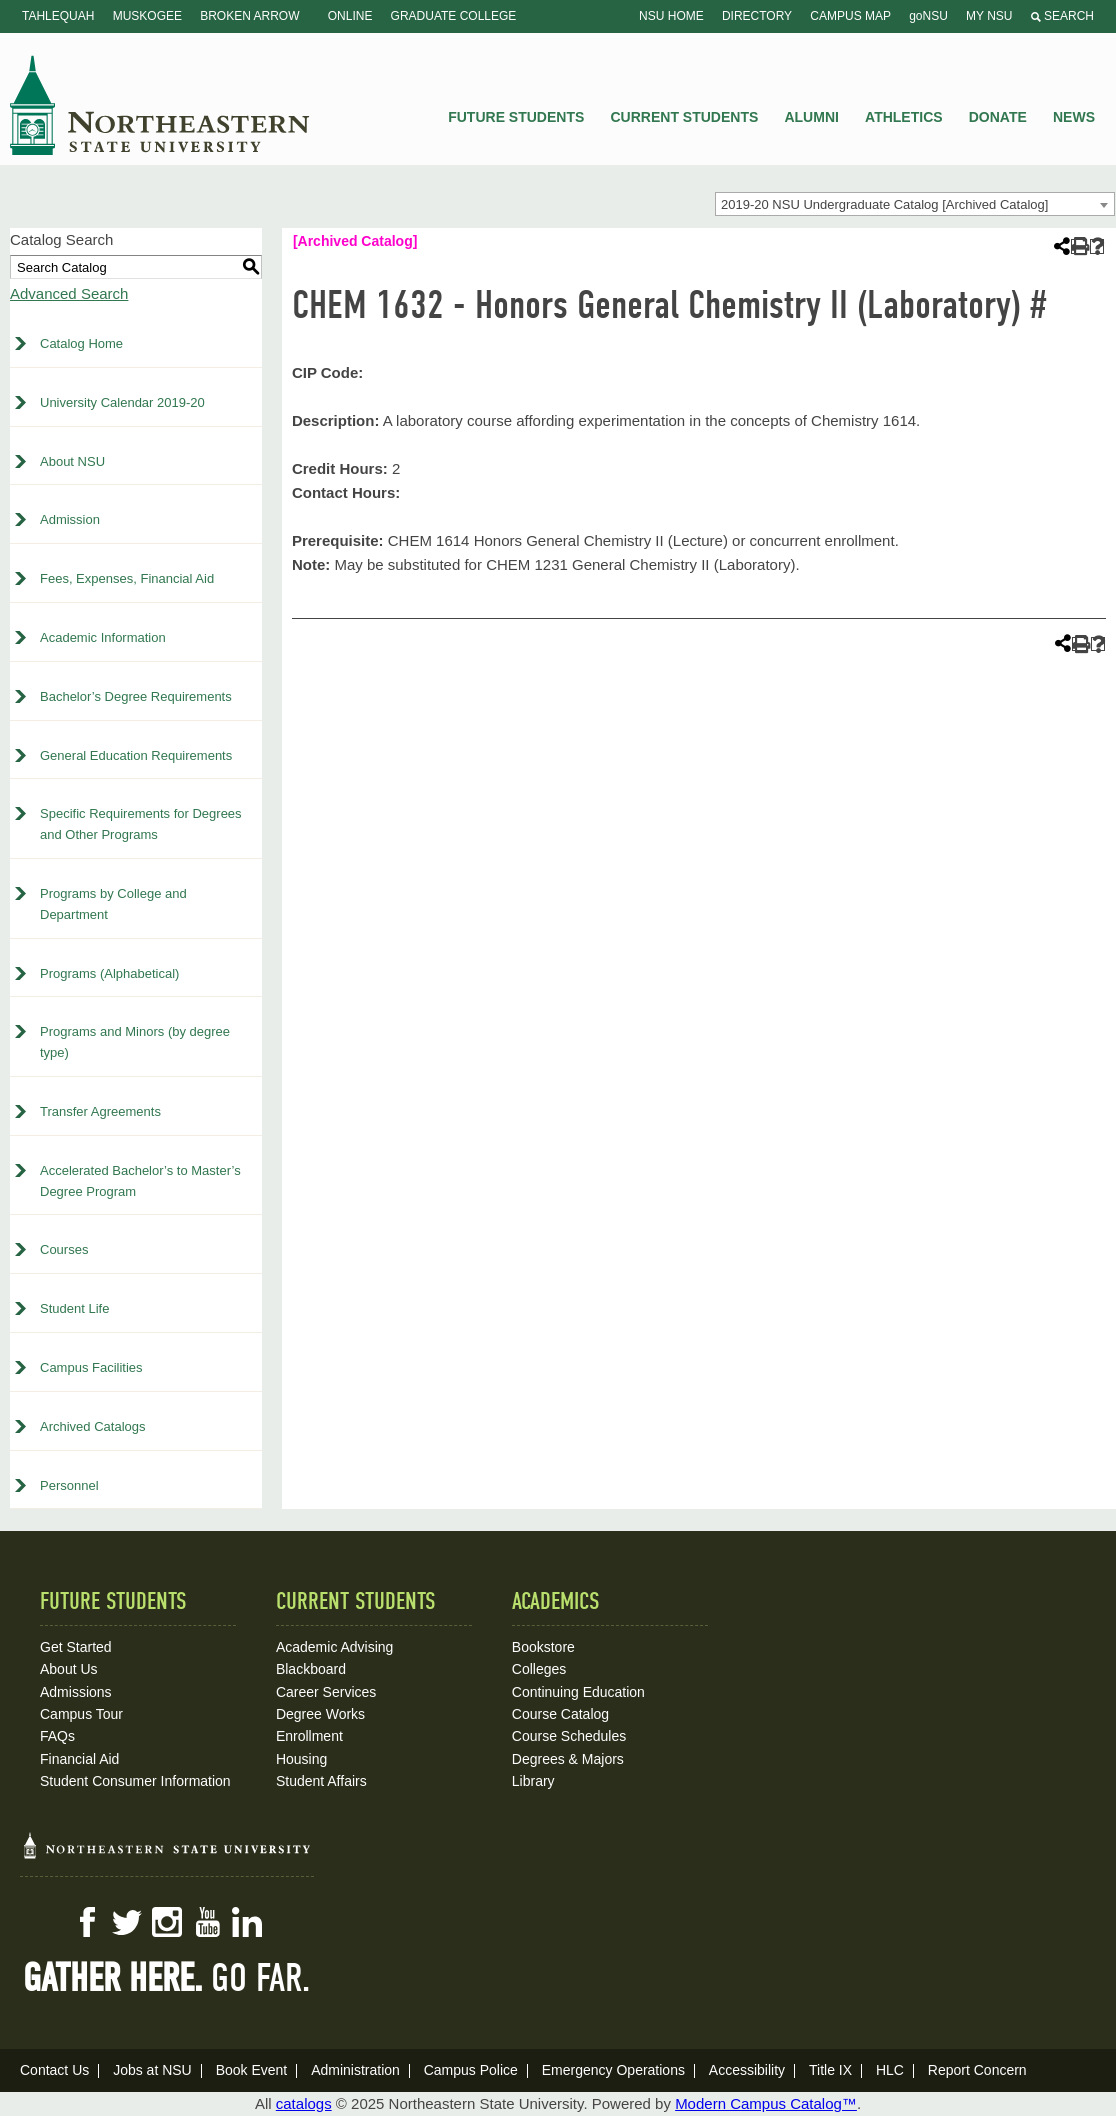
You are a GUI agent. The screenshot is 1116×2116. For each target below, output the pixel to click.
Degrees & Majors (568, 1759)
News (1074, 117)
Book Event (252, 2070)
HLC (890, 2070)
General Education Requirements (136, 755)
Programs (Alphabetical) (109, 973)
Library (533, 1781)
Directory (757, 16)
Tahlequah (58, 16)
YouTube (207, 1922)
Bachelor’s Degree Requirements (136, 696)
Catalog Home (81, 343)
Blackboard (311, 1669)
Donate (998, 117)
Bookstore (543, 1647)
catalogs (304, 2103)
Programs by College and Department (113, 904)
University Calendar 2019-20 (122, 402)
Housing (301, 1759)
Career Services (326, 1692)
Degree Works (320, 1714)
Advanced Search (69, 293)
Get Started (76, 1647)
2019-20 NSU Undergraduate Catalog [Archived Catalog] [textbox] (884, 204)
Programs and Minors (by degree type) (135, 1042)
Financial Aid (79, 1759)
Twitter (127, 1922)
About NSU (72, 461)
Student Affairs (321, 1781)
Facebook (87, 1922)
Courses (64, 1249)
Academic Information (103, 637)
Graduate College (454, 16)
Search (1062, 16)
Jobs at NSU (152, 2070)
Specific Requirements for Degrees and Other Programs (141, 824)
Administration (355, 2070)
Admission (70, 519)
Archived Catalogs (93, 1426)
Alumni (811, 117)
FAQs (57, 1736)
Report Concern (977, 2070)
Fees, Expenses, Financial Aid (127, 578)
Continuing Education (578, 1692)
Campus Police (471, 2070)
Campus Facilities (91, 1367)
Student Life (74, 1308)
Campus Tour (81, 1714)
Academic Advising (335, 1647)
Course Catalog (560, 1714)
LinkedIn (247, 1922)
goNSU (928, 16)
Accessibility (747, 2070)
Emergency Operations (613, 2070)
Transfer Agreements (100, 1111)
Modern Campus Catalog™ (766, 2103)
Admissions (76, 1692)
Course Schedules (569, 1736)
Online (350, 16)
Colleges (539, 1669)
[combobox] (915, 204)
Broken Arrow (249, 16)
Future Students (516, 117)
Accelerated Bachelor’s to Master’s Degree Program (140, 1181)
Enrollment (309, 1736)
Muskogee (147, 16)
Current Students (685, 117)
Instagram (167, 1922)
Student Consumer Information (135, 1781)
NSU (160, 105)
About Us (69, 1669)
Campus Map (850, 16)
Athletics (904, 117)
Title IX (830, 2070)
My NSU (989, 16)
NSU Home (671, 16)
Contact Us (54, 2070)
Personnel (69, 1485)
